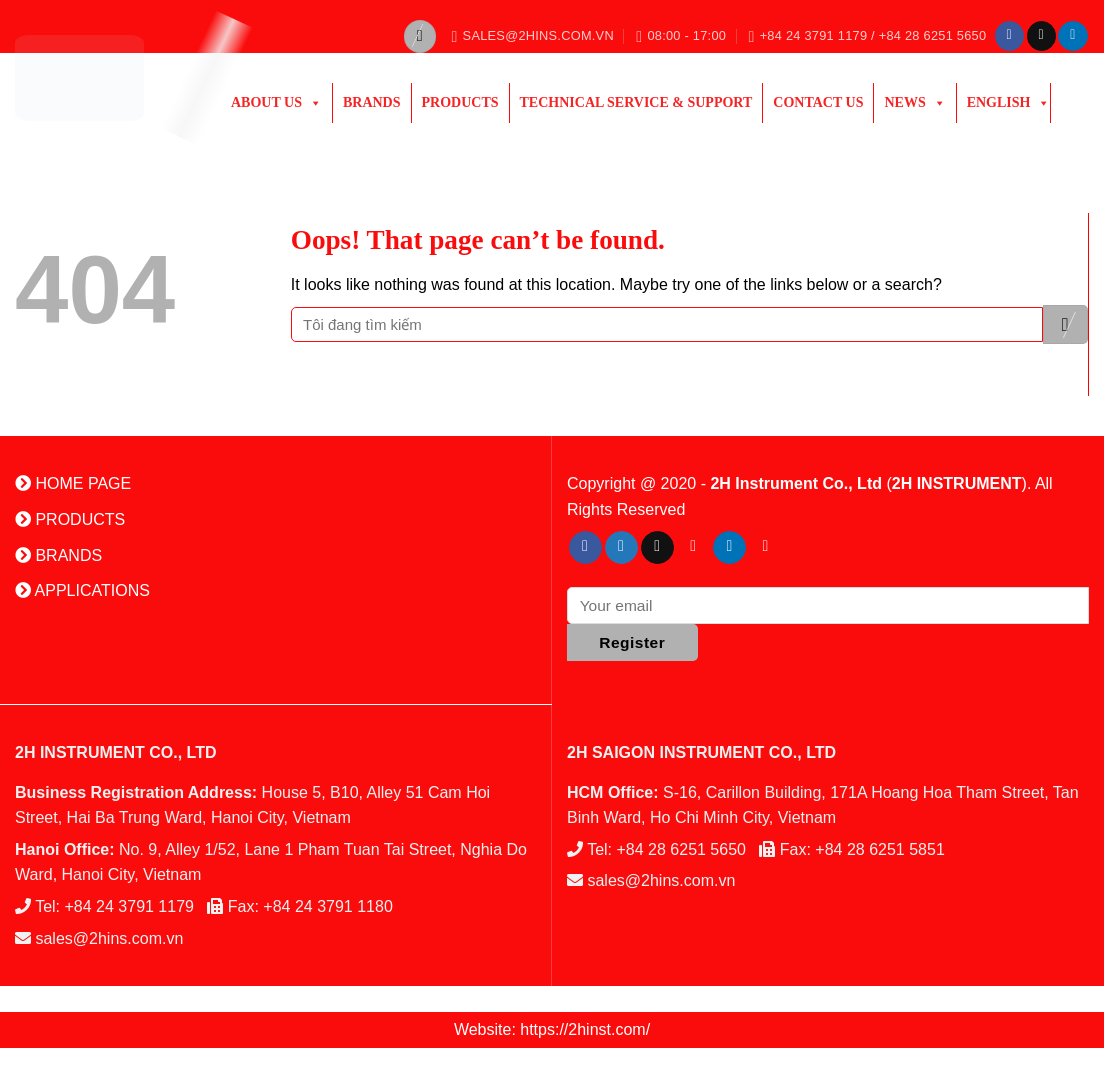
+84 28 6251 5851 (879, 849)
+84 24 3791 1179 (129, 906)
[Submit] (1065, 324)
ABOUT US (276, 103)
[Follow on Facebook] (1009, 36)
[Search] (420, 36)
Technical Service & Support (636, 102)
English (1009, 103)
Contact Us (818, 102)
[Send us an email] (1041, 36)
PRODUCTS (460, 102)
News (914, 103)
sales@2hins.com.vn (109, 938)
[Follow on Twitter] (621, 548)
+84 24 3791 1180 (327, 906)
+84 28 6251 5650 (681, 849)
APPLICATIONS (82, 590)
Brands (372, 102)
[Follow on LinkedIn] (1072, 36)
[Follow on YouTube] (765, 548)
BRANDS (58, 555)
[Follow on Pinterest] (693, 548)
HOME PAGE (73, 483)
